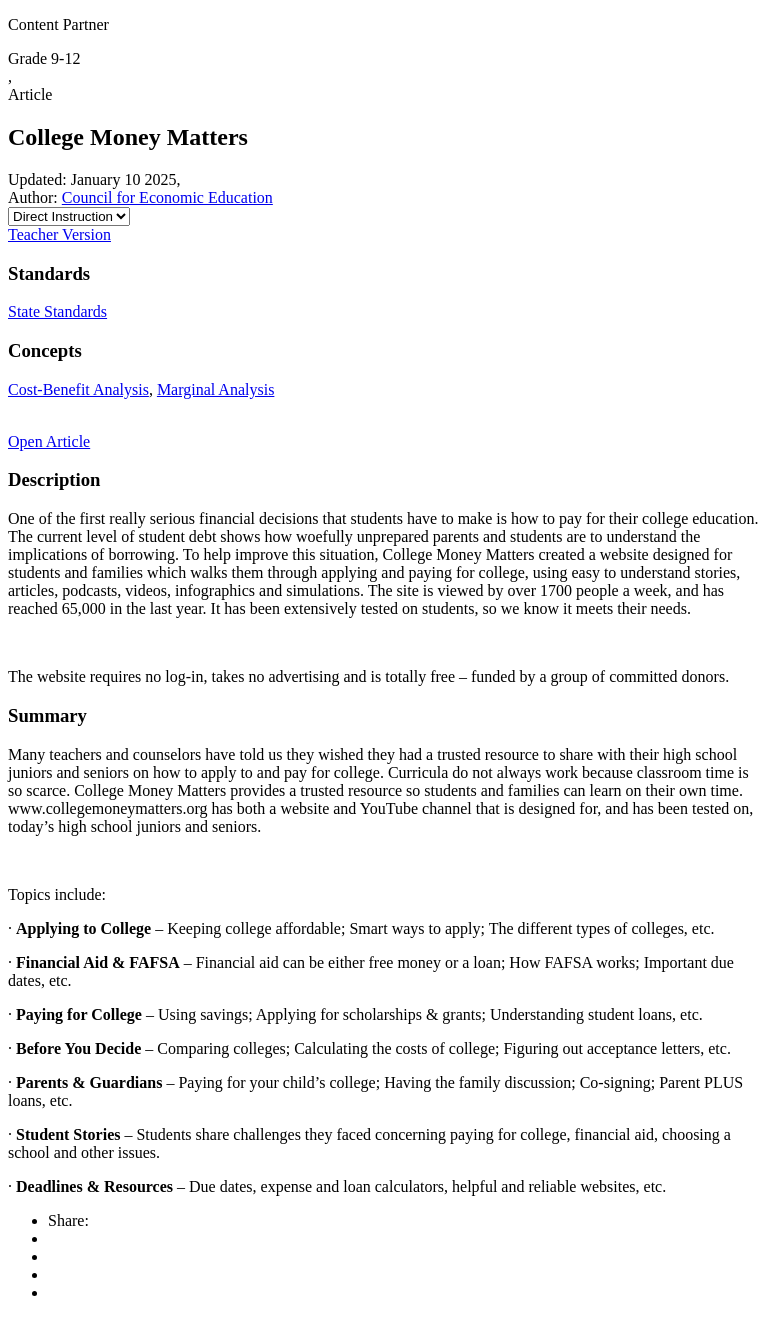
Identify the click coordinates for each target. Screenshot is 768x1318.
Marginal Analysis (215, 389)
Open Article (49, 441)
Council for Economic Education (167, 197)
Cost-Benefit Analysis (78, 389)
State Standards (57, 311)
